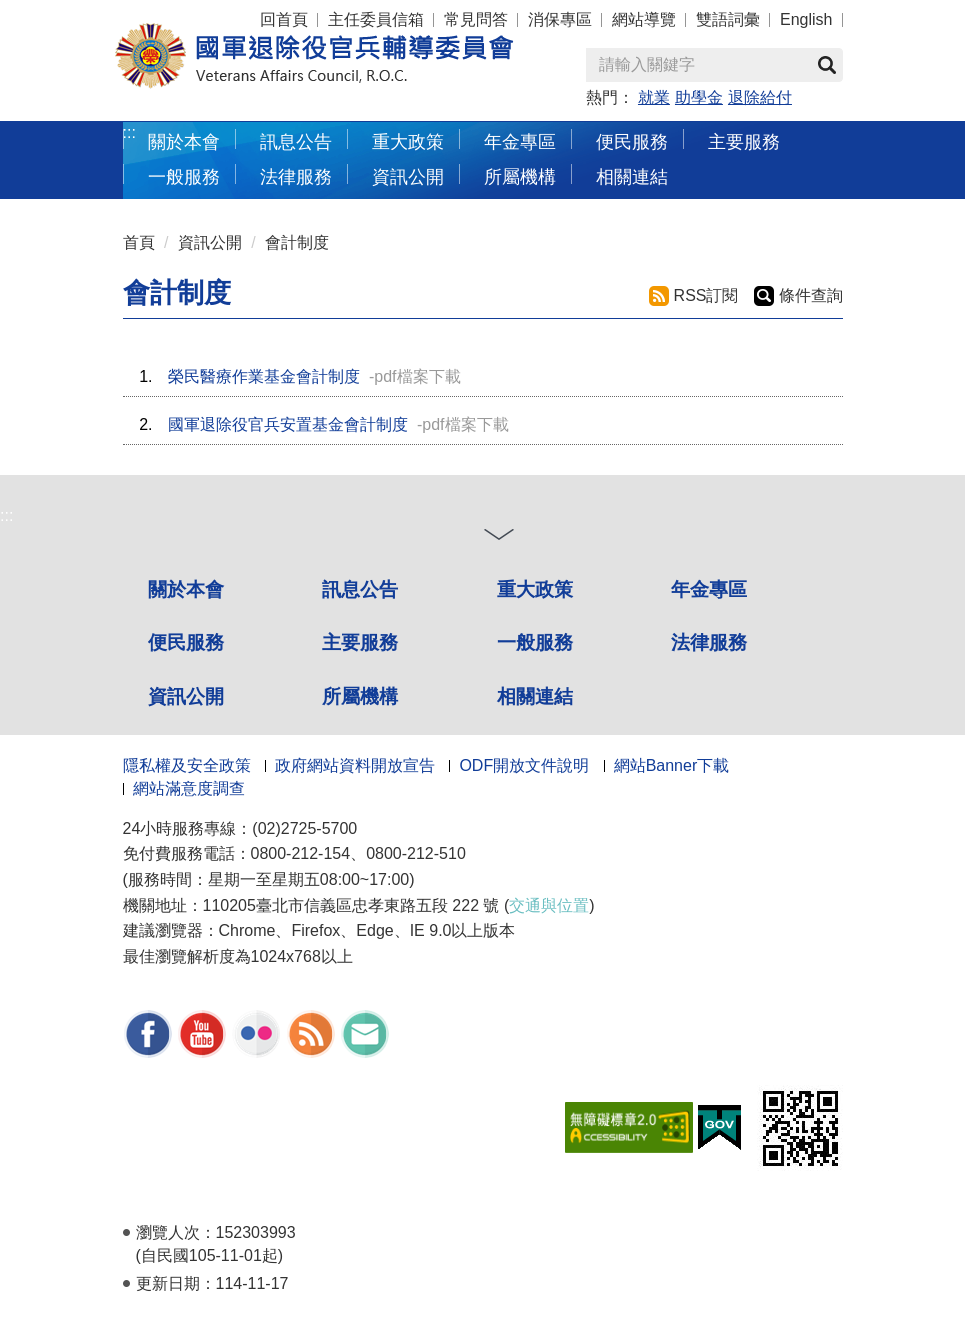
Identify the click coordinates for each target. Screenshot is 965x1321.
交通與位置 (549, 905)
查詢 (827, 65)
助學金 (699, 97)
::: (129, 132)
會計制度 (297, 242)
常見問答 (476, 19)
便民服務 (632, 141)
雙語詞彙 (728, 19)
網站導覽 (644, 19)
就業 (654, 97)
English (806, 19)
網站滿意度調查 (189, 788)
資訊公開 (408, 176)
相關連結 (632, 176)
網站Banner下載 (672, 765)
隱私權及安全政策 (187, 765)
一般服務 (184, 176)
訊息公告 (296, 141)
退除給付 (760, 97)
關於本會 (184, 141)
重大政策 (408, 141)
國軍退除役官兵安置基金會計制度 (288, 424)
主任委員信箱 (376, 19)
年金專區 (520, 141)
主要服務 (744, 141)
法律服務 (296, 176)
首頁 (139, 242)
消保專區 (560, 19)
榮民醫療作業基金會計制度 (264, 376)
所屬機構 (520, 176)
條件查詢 (811, 295)
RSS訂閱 (706, 295)
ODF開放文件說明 (524, 765)
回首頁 (284, 19)
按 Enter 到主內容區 (90, 13)
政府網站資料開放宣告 (355, 765)
